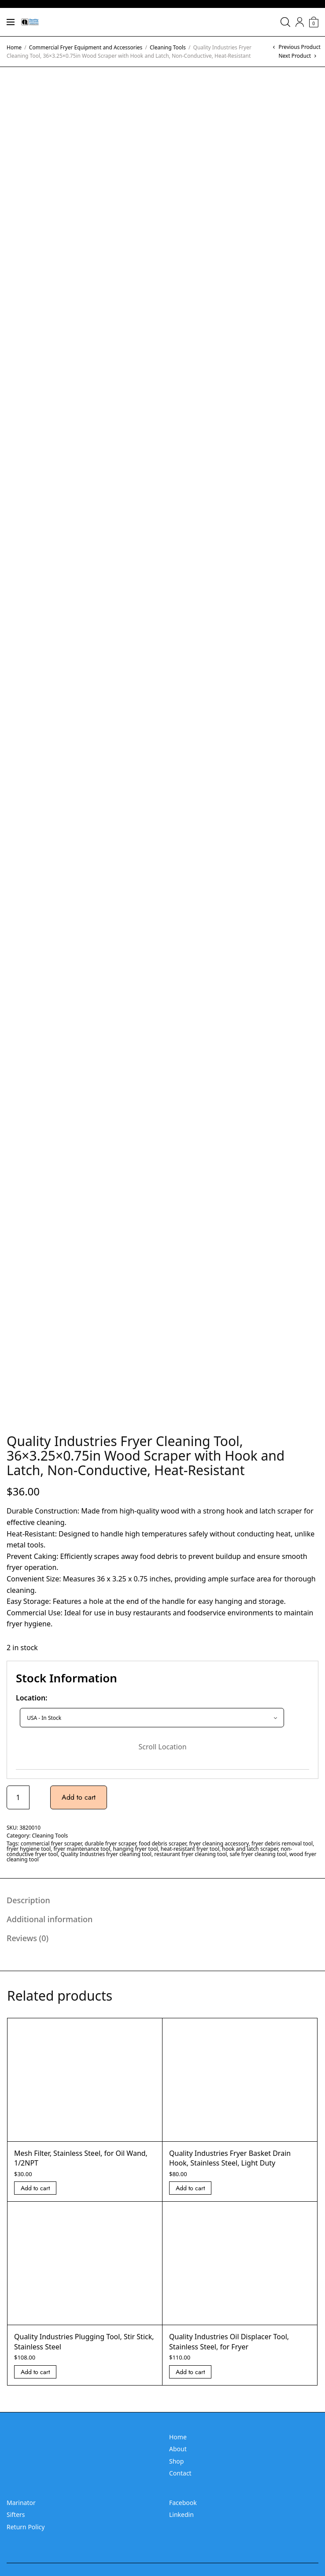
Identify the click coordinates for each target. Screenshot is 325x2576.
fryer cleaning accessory (218, 1843)
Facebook (183, 2502)
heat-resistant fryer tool (190, 1849)
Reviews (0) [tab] (27, 1938)
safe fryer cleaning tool (257, 1854)
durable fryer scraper (110, 1843)
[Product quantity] (18, 1797)
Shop (176, 2461)
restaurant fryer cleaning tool (190, 1854)
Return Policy (25, 2527)
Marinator (21, 2502)
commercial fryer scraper (51, 1843)
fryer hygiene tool (29, 1849)
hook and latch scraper (250, 1849)
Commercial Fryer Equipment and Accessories (85, 47)
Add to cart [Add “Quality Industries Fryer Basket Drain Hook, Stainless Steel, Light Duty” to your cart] (190, 2188)
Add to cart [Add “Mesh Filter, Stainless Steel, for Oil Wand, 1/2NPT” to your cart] (35, 2188)
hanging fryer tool (135, 1849)
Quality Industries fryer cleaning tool (106, 1854)
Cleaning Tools (168, 47)
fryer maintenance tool (81, 1849)
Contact (180, 2473)
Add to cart (79, 1797)
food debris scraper (162, 1843)
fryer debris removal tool (282, 1843)
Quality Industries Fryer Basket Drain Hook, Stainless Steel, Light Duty (230, 2158)
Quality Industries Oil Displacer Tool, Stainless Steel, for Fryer (229, 2341)
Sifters (16, 2514)
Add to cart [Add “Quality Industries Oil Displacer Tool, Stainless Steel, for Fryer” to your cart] (190, 2371)
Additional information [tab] (49, 1919)
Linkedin (181, 2514)
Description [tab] (28, 1900)
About (178, 2449)
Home (14, 47)
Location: (32, 1698)
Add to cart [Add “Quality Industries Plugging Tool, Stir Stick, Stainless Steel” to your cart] (35, 2371)
